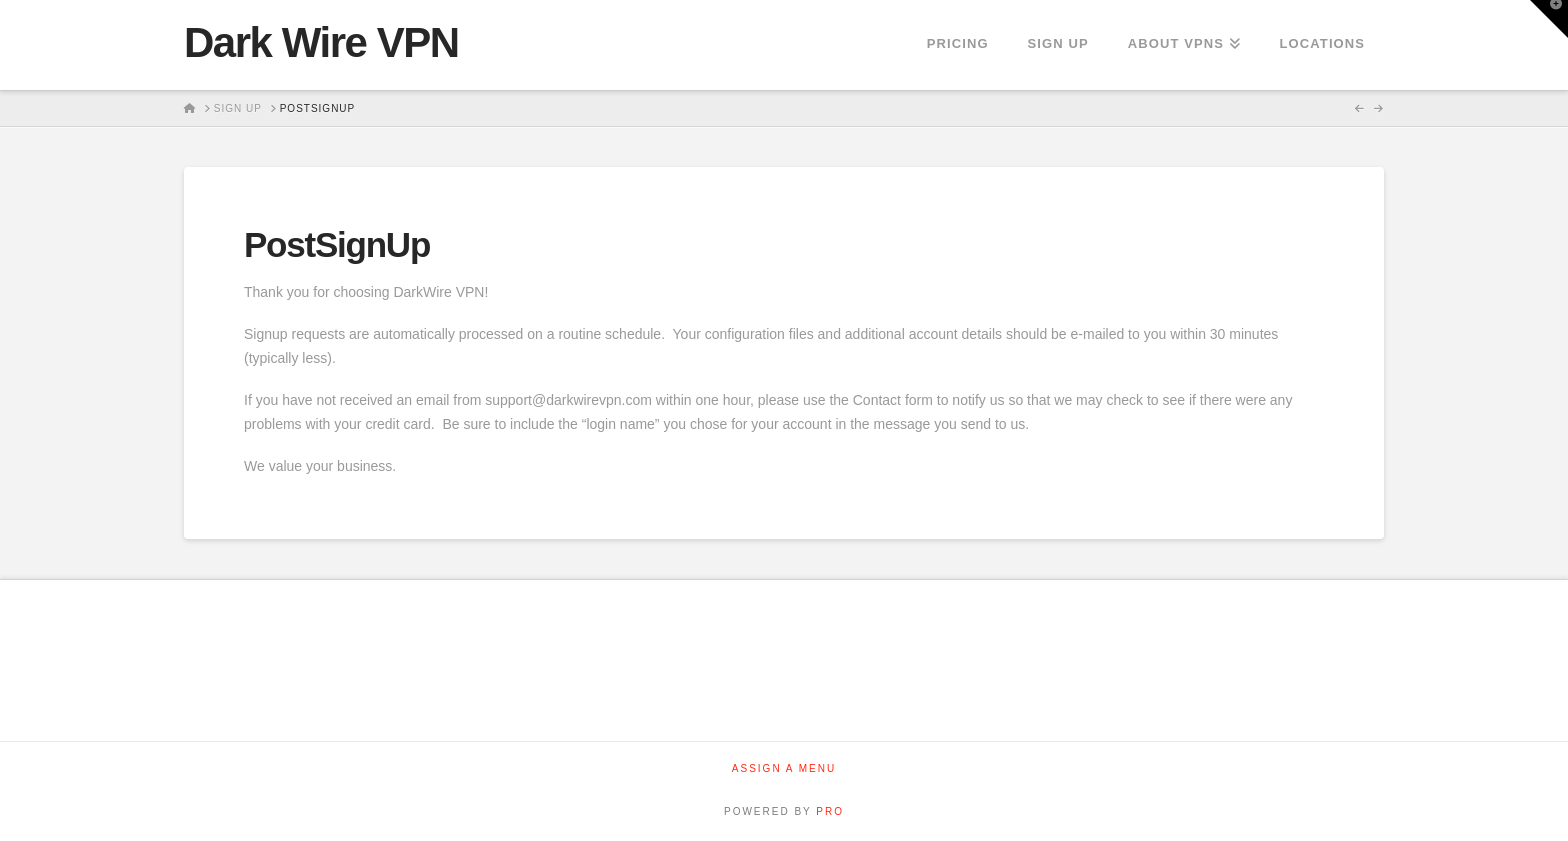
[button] (1549, 19)
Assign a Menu (784, 768)
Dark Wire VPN (321, 43)
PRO (830, 811)
